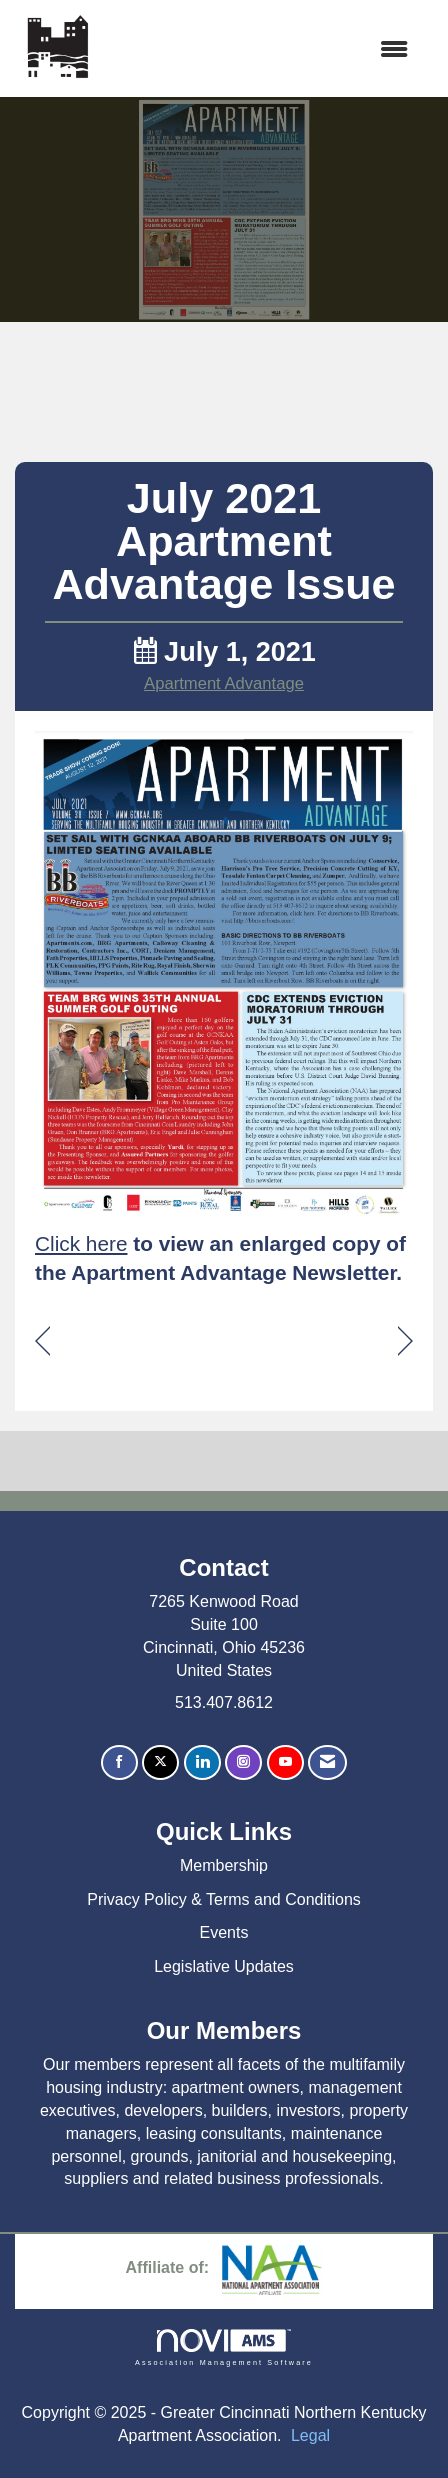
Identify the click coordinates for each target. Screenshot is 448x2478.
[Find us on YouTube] (285, 1762)
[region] (405, 1341)
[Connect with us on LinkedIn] (202, 1762)
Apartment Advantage (224, 683)
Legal (310, 2435)
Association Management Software (224, 2347)
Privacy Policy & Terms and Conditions (224, 1899)
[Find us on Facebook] (119, 1762)
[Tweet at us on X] (160, 1762)
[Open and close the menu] (262, 50)
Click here (81, 1243)
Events (224, 1932)
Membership (224, 1865)
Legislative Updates (224, 1966)
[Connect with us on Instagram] (243, 1762)
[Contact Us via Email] (327, 1762)
